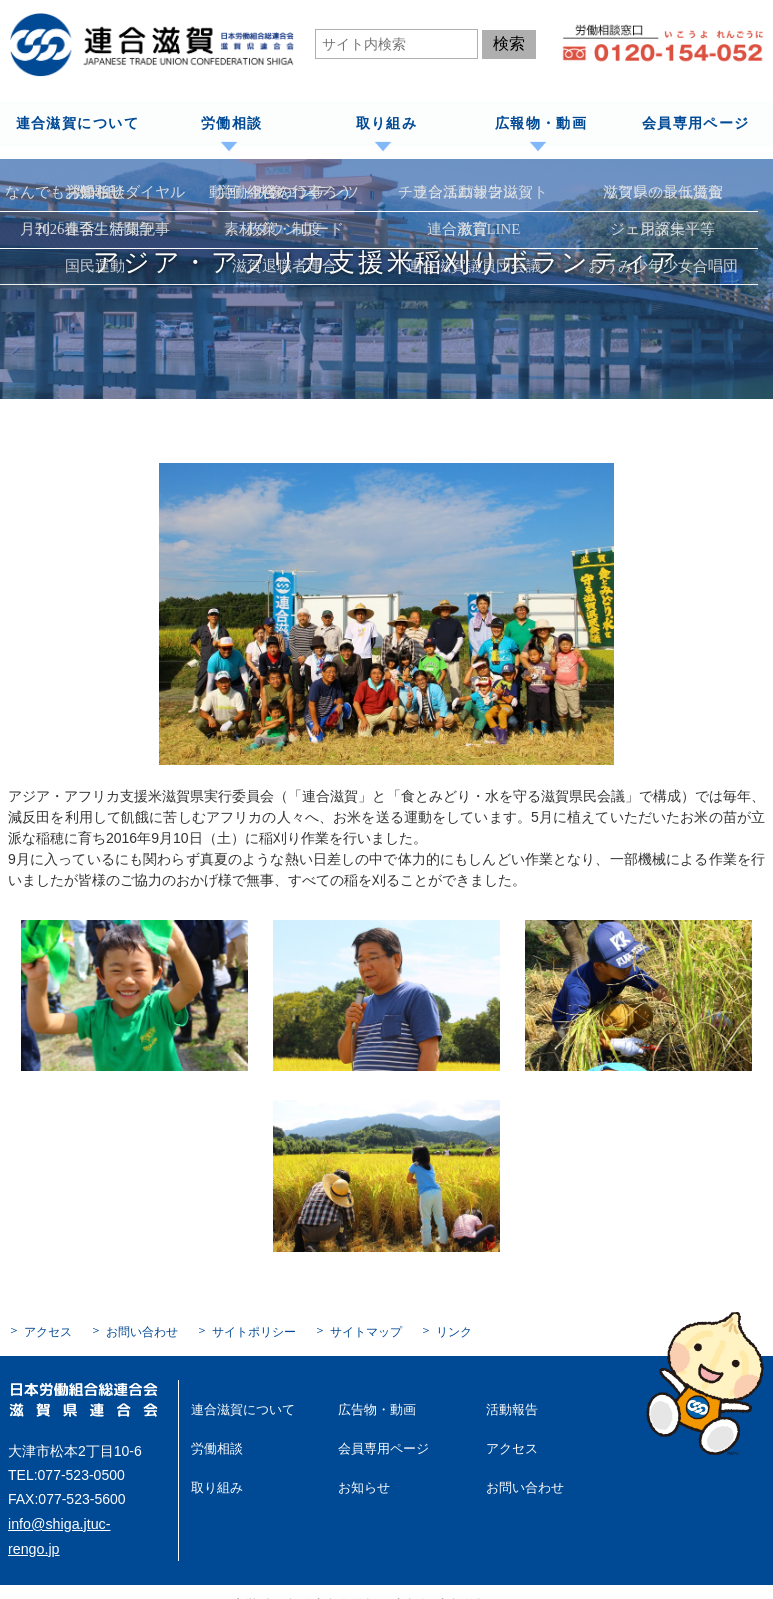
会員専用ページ (696, 123)
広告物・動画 (374, 1408)
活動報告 (510, 1408)
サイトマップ (366, 1331)
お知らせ (362, 1485)
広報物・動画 (540, 123)
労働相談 (232, 123)
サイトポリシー (254, 1331)
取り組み (386, 123)
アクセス (48, 1331)
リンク (454, 1331)
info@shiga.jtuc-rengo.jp (83, 1522)
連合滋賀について (76, 123)
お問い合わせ (142, 1331)
